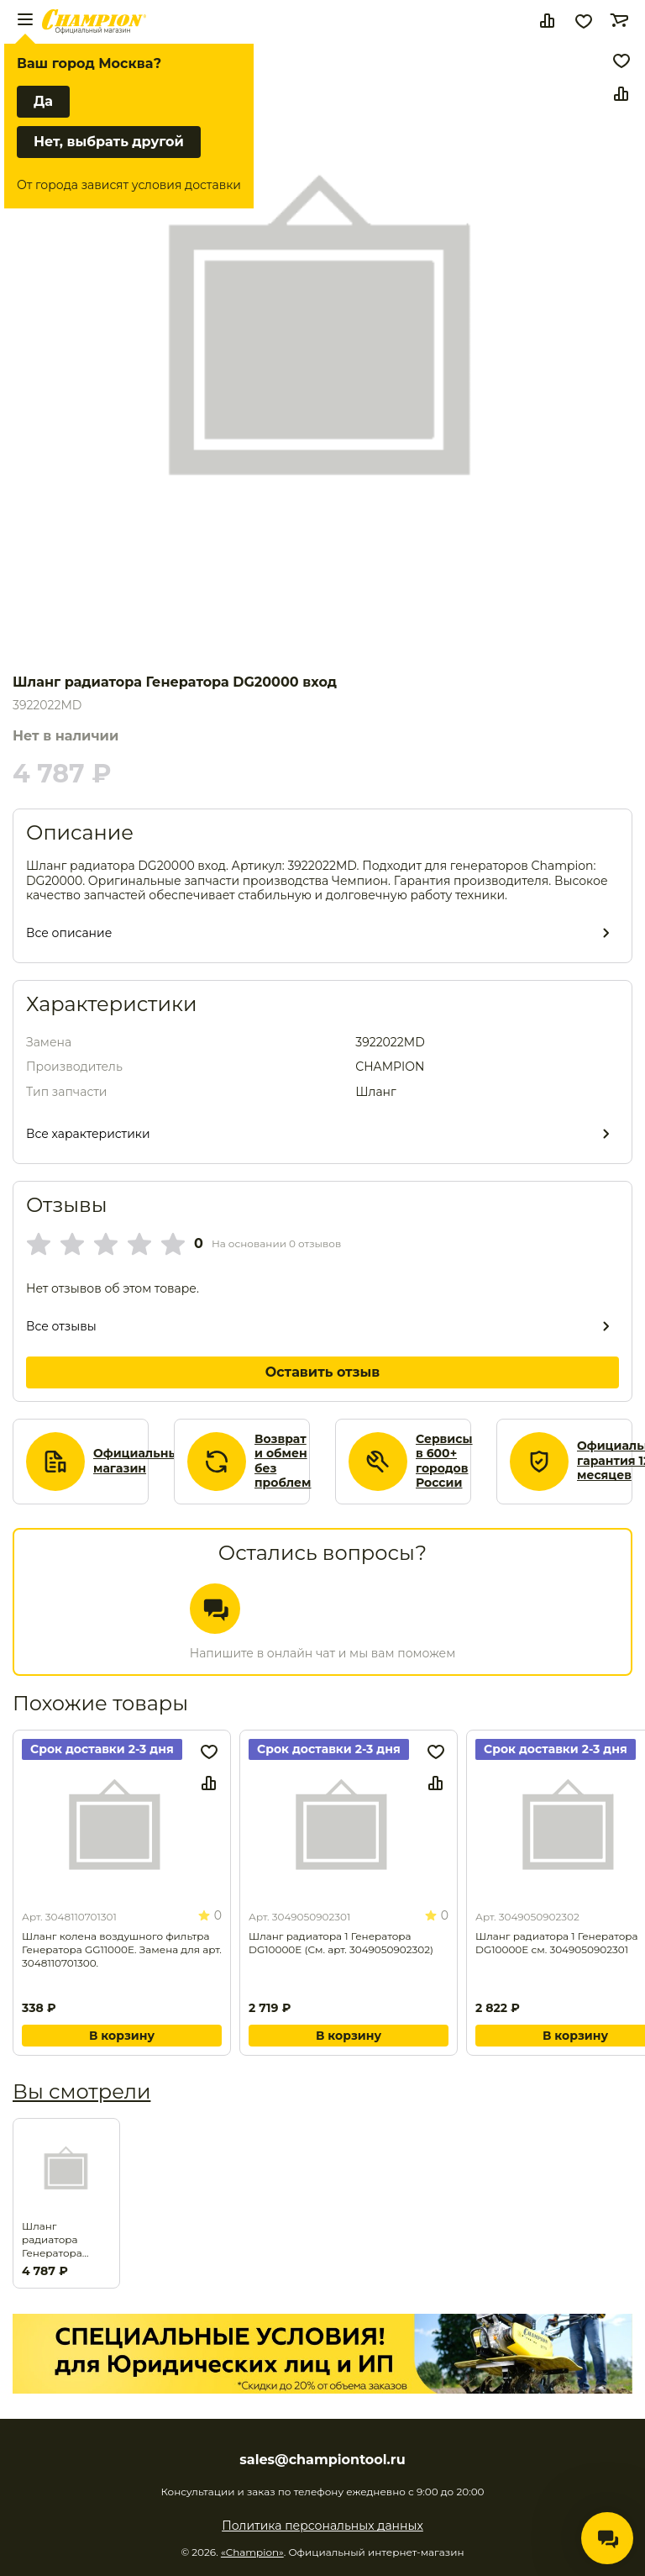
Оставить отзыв (322, 1372)
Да (43, 101)
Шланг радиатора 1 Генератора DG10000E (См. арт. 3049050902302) (341, 1943)
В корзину (122, 2035)
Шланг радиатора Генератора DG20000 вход (59, 2240)
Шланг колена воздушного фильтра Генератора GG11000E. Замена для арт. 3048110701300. (122, 1949)
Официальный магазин (139, 1461)
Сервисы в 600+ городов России (444, 1461)
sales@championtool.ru (322, 2460)
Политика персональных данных (322, 2525)
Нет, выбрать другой (109, 142)
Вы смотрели (81, 2091)
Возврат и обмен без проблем (283, 1461)
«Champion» (252, 2552)
